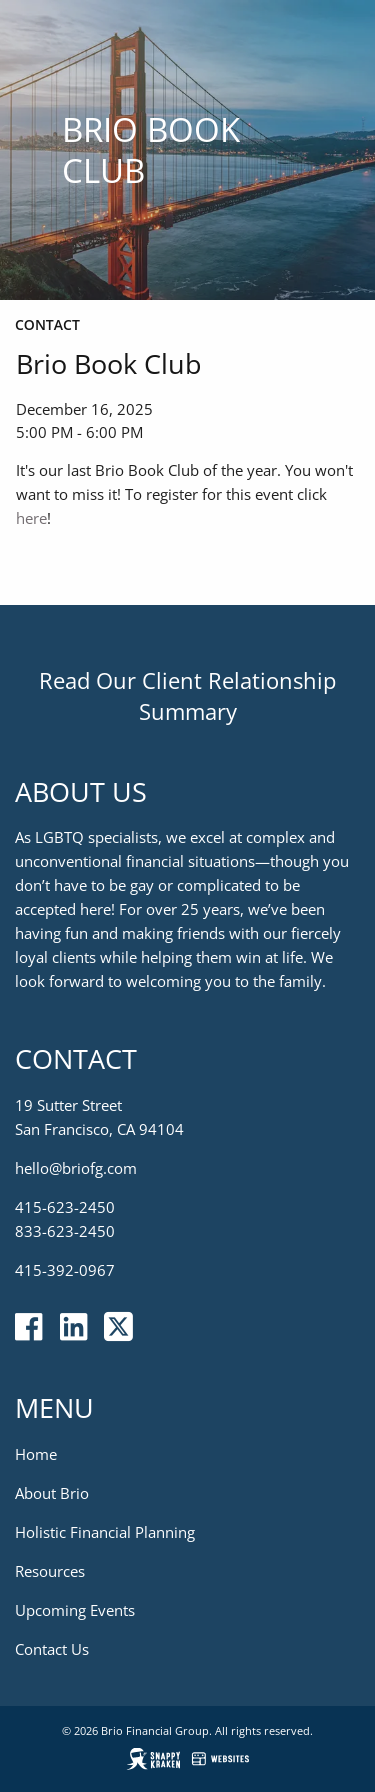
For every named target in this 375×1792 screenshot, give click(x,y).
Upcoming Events (75, 1611)
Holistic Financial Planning (105, 1533)
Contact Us (52, 1650)
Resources (50, 1572)
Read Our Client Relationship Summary (187, 696)
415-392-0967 (65, 1271)
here (31, 519)
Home (36, 1455)
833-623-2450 (65, 1232)
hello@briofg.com (76, 1169)
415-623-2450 (65, 1208)
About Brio (52, 1494)
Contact (47, 324)
